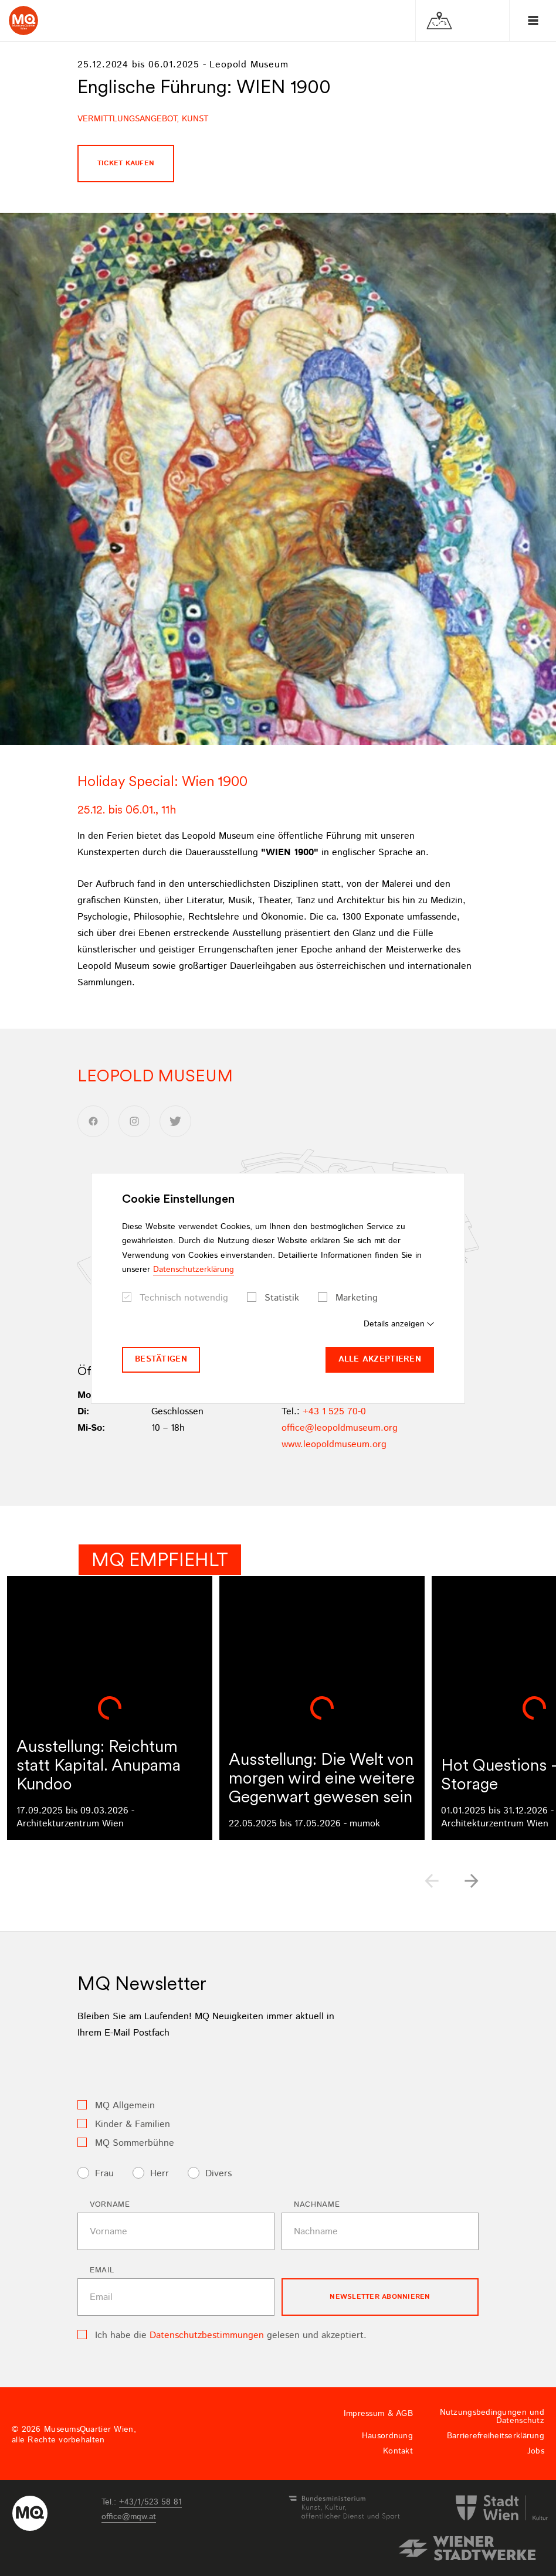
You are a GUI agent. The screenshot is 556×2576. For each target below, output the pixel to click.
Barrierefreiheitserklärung (495, 2436)
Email (102, 2270)
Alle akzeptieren (379, 1359)
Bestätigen (161, 1359)
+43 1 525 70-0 (334, 1411)
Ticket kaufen (125, 163)
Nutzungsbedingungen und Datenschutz (492, 2416)
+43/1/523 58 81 (150, 2502)
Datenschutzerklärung (193, 1269)
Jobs (535, 2451)
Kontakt (398, 2451)
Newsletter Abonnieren (380, 2297)
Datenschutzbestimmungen (207, 2335)
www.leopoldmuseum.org (334, 1444)
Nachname (317, 2204)
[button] (472, 1881)
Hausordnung (387, 2436)
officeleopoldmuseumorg (340, 1428)
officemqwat (128, 2517)
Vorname (110, 2204)
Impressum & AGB (378, 2414)
